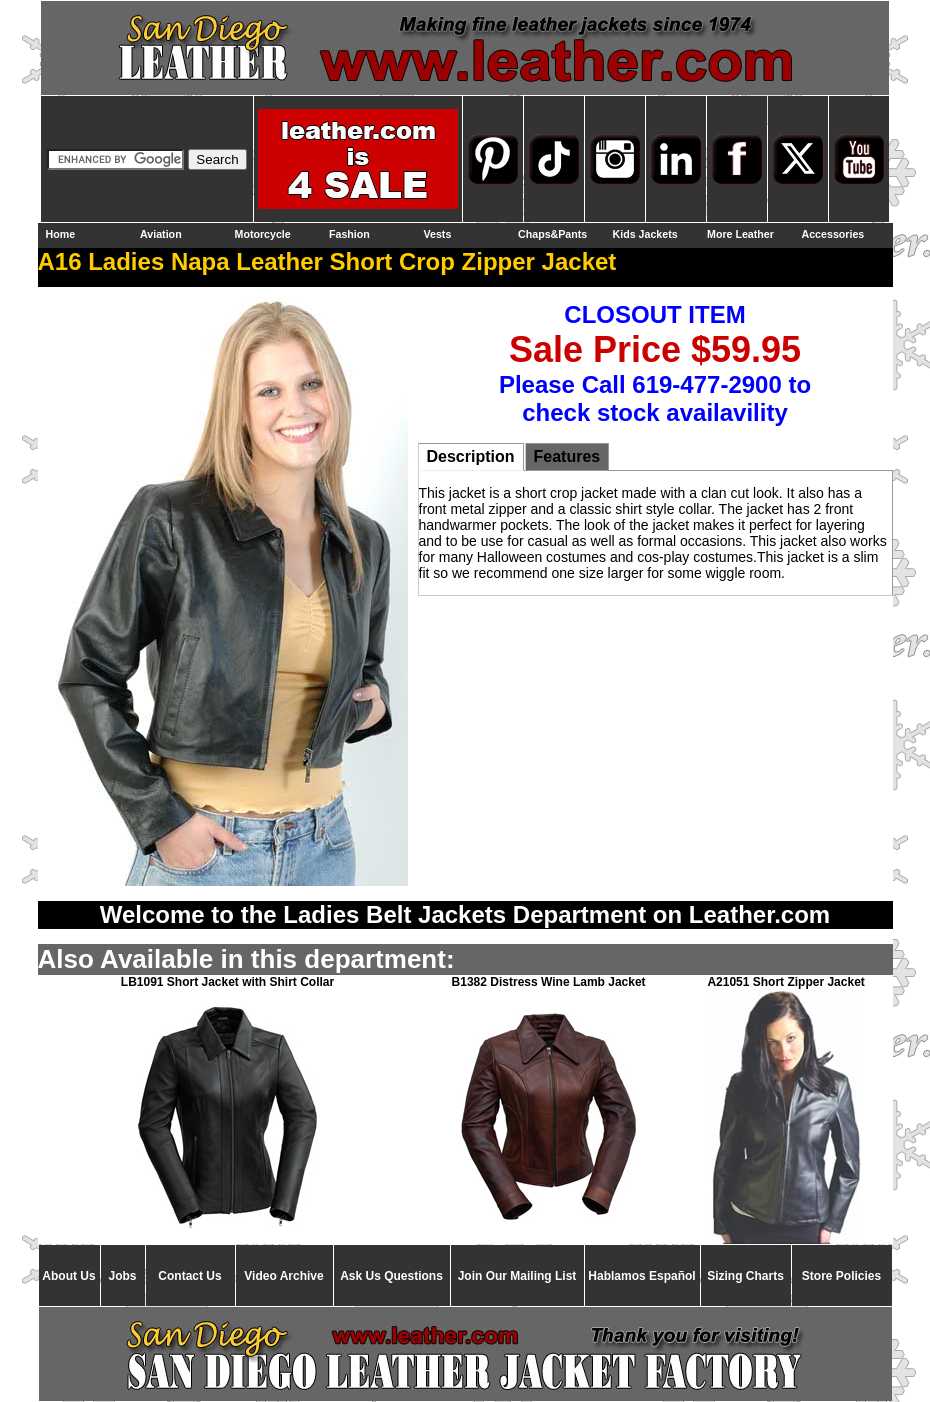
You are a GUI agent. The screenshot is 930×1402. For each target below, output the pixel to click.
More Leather (740, 234)
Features (567, 456)
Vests (438, 234)
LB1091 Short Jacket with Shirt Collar (227, 982)
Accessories (833, 234)
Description (471, 456)
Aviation (161, 234)
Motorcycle (263, 234)
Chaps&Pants (552, 234)
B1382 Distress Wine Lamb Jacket (549, 982)
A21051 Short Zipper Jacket (785, 982)
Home (61, 234)
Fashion (349, 234)
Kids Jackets (645, 234)
